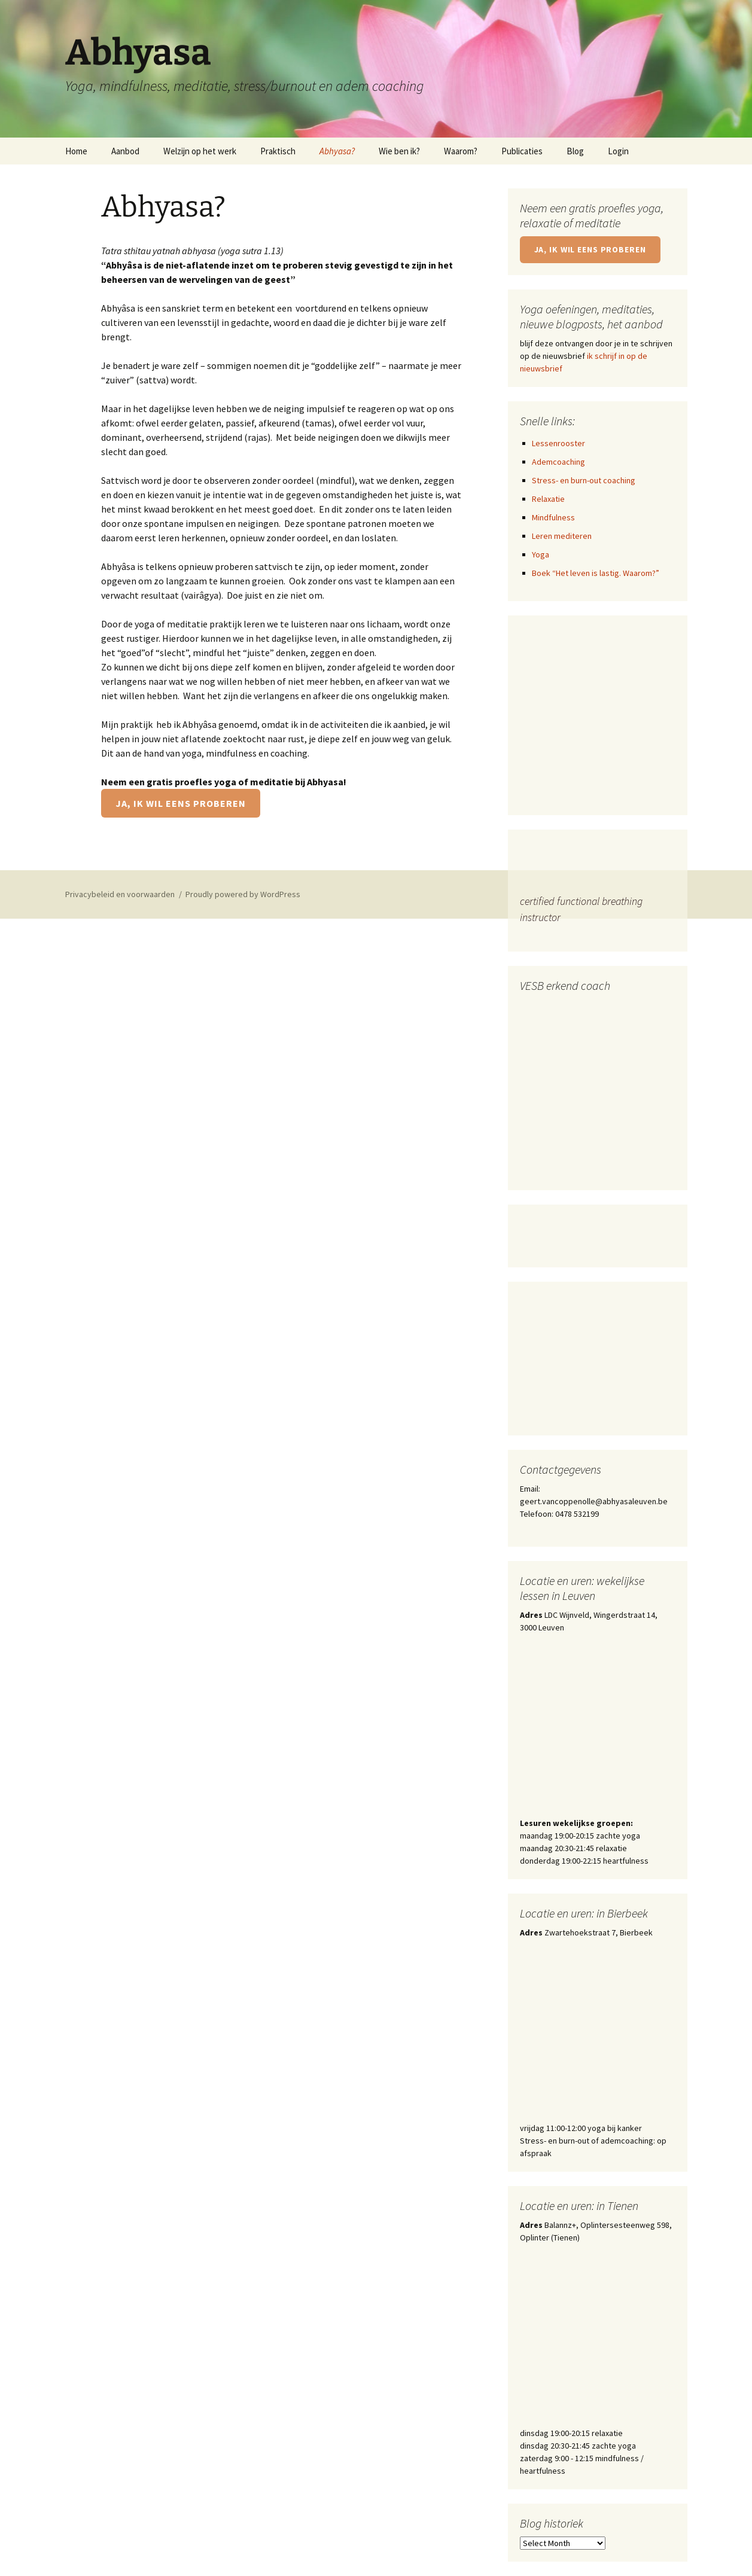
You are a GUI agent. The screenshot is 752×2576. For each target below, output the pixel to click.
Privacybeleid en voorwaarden (120, 894)
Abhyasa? (337, 151)
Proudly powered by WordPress (242, 894)
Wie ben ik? (399, 151)
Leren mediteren (562, 536)
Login (618, 151)
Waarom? (460, 151)
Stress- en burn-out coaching (583, 480)
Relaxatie (548, 498)
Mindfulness (553, 517)
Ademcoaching (558, 461)
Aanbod (125, 151)
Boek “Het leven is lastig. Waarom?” (595, 573)
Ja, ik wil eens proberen (180, 803)
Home (76, 151)
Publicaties (522, 151)
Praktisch (278, 151)
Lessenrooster (558, 443)
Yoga (540, 554)
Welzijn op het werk (199, 151)
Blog (575, 151)
